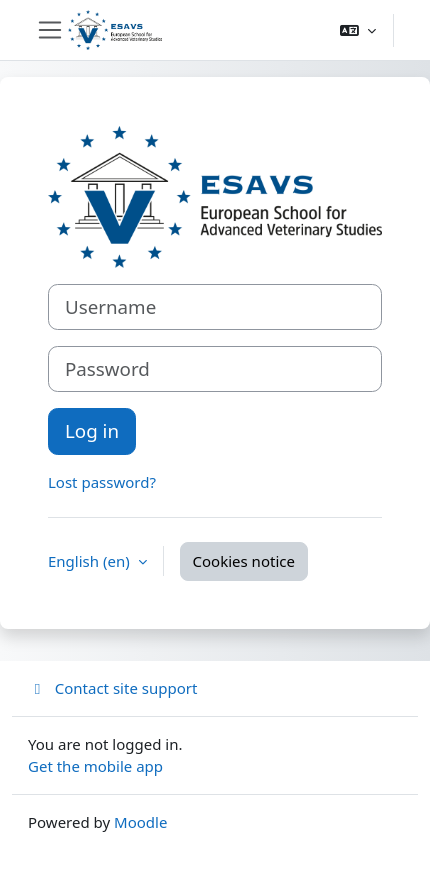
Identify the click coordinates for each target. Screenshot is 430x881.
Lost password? (102, 482)
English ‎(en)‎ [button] (91, 561)
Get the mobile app (95, 766)
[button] (358, 30)
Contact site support (112, 688)
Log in (92, 430)
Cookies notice (244, 561)
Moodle (140, 822)
